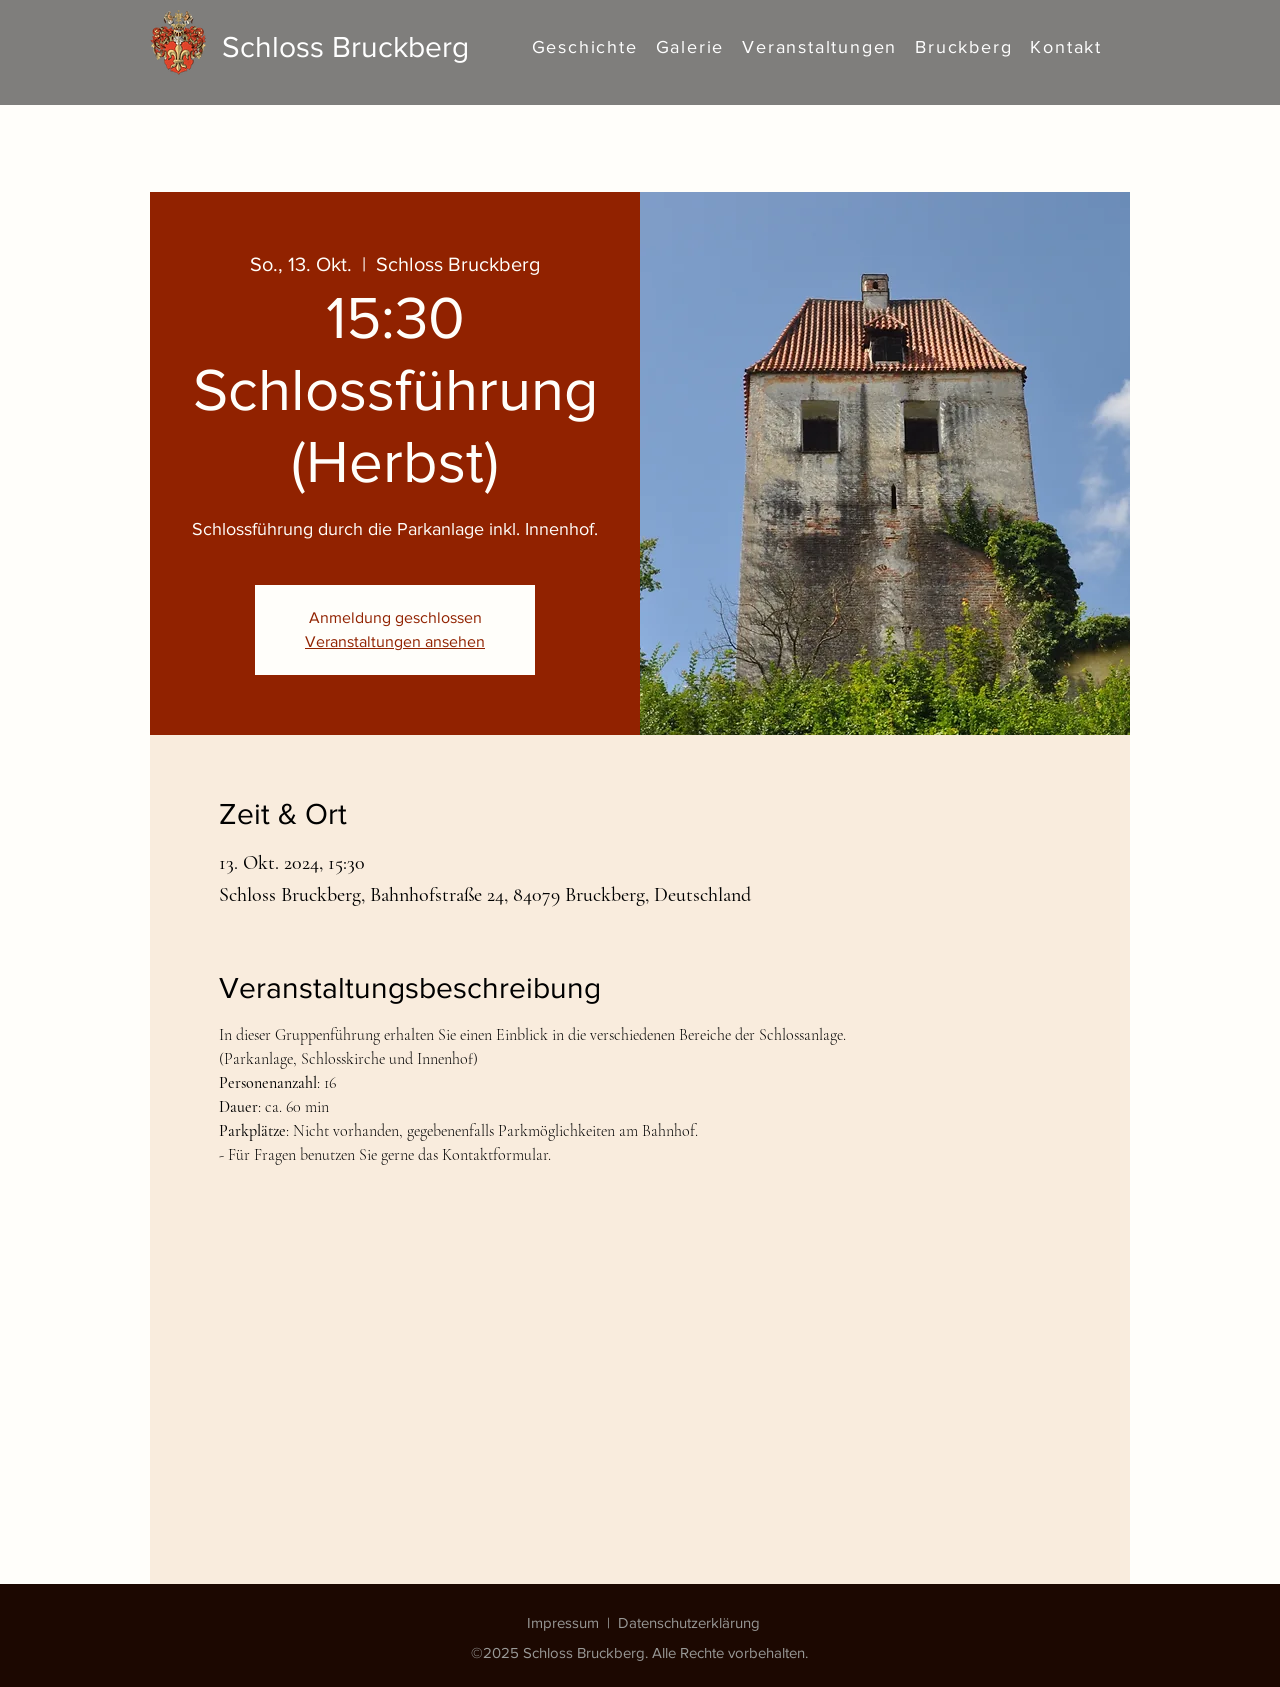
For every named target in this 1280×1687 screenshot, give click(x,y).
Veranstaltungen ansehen (395, 641)
